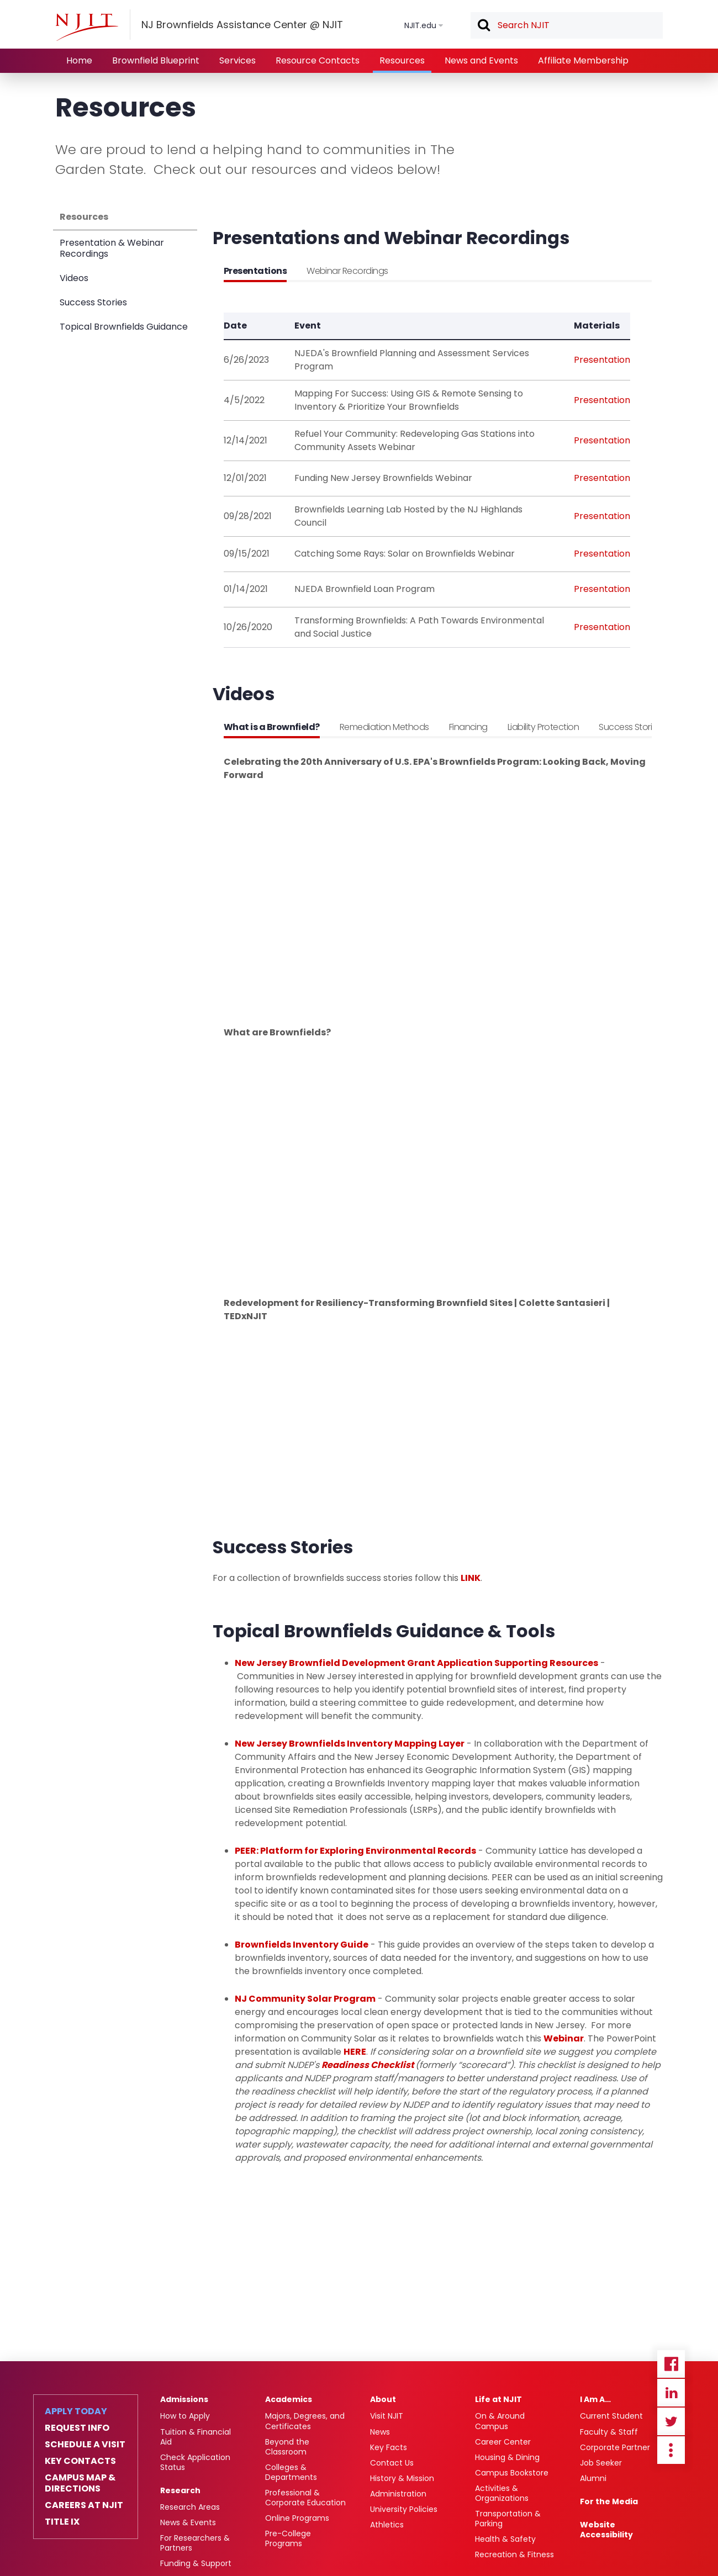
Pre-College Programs (288, 2538)
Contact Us (392, 2463)
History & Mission (402, 2478)
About (383, 2399)
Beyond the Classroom (287, 2447)
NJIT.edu (420, 25)
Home (79, 60)
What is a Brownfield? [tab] (272, 727)
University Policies (403, 2509)
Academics (288, 2399)
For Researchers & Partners (195, 2543)
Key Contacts (80, 2461)
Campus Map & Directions (80, 2483)
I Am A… (595, 2399)
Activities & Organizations (502, 2493)
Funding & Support (195, 2563)
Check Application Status (195, 2462)
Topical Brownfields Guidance (124, 326)
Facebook (671, 2364)
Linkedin (671, 2392)
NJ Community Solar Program (305, 1998)
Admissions (184, 2399)
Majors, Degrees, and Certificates (305, 2421)
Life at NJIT (498, 2399)
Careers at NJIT (84, 2505)
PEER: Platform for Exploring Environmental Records (355, 1850)
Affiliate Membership (583, 60)
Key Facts (388, 2447)
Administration (398, 2494)
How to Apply (185, 2416)
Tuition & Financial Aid (195, 2437)
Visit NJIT (386, 2416)
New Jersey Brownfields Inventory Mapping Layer (349, 1743)
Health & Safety (505, 2539)
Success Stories (93, 302)
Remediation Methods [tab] (384, 727)
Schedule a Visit (85, 2444)
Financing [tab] (468, 727)
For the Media (609, 2501)
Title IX (62, 2521)
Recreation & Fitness (514, 2554)
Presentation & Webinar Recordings (112, 248)
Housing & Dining (507, 2457)
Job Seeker (601, 2463)
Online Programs (297, 2518)
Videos (74, 278)
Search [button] (483, 26)
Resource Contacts (318, 60)
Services (237, 60)
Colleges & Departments (291, 2472)
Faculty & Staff (609, 2432)
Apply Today (76, 2411)
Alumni (593, 2478)
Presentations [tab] (255, 271)
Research (180, 2490)
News (380, 2432)
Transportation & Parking (508, 2519)
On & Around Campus (500, 2421)
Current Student (611, 2416)
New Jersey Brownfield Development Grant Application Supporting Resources (416, 1663)
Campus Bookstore (511, 2473)
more (671, 2450)
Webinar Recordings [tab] (347, 271)
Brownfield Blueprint (155, 60)
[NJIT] (86, 27)
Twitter (671, 2421)
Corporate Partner (615, 2447)
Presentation (602, 359)
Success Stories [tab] (630, 727)
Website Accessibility (606, 2530)
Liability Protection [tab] (543, 727)
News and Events (481, 60)
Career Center (503, 2442)
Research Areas (190, 2507)
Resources (402, 60)
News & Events (188, 2522)
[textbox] (567, 25)
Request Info (77, 2428)
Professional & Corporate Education (305, 2498)
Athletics (387, 2525)
